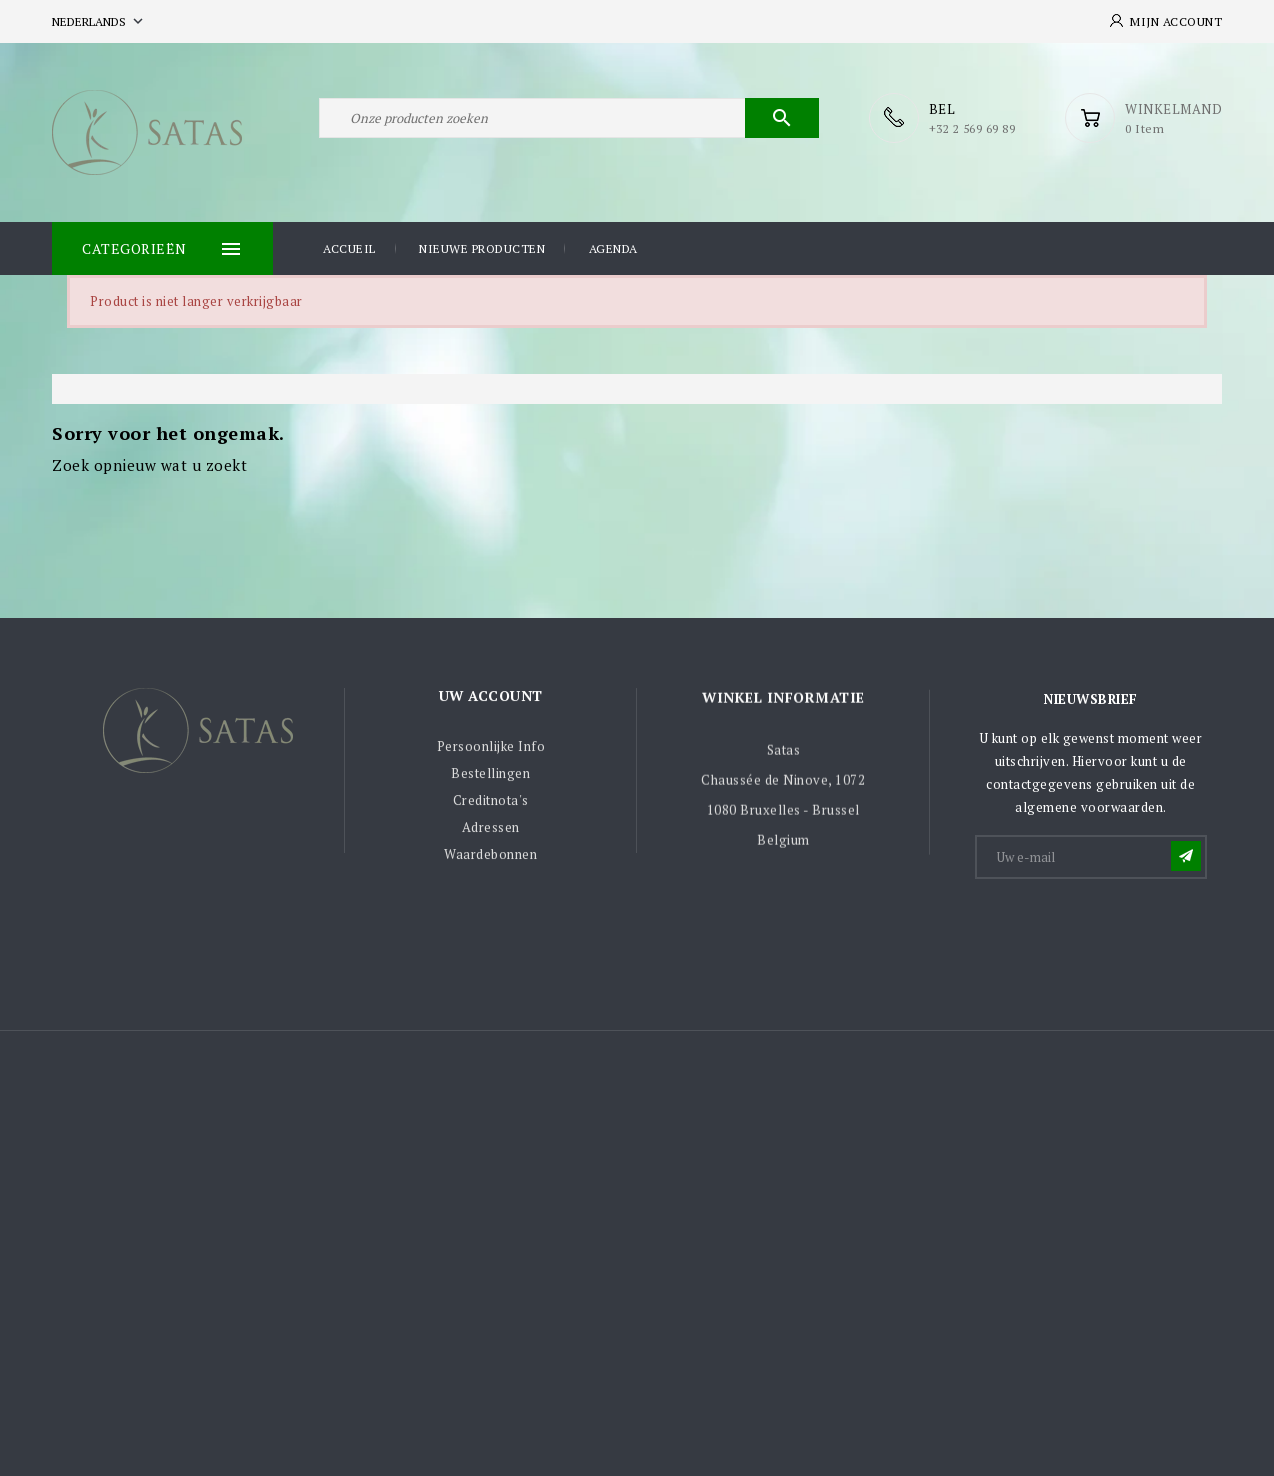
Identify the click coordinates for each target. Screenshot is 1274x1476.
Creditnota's (491, 808)
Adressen (491, 835)
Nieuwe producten (482, 248)
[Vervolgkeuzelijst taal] (99, 21)
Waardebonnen (490, 862)
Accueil (349, 248)
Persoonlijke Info (491, 754)
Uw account (491, 702)
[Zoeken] (569, 118)
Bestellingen (490, 781)
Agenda (613, 248)
